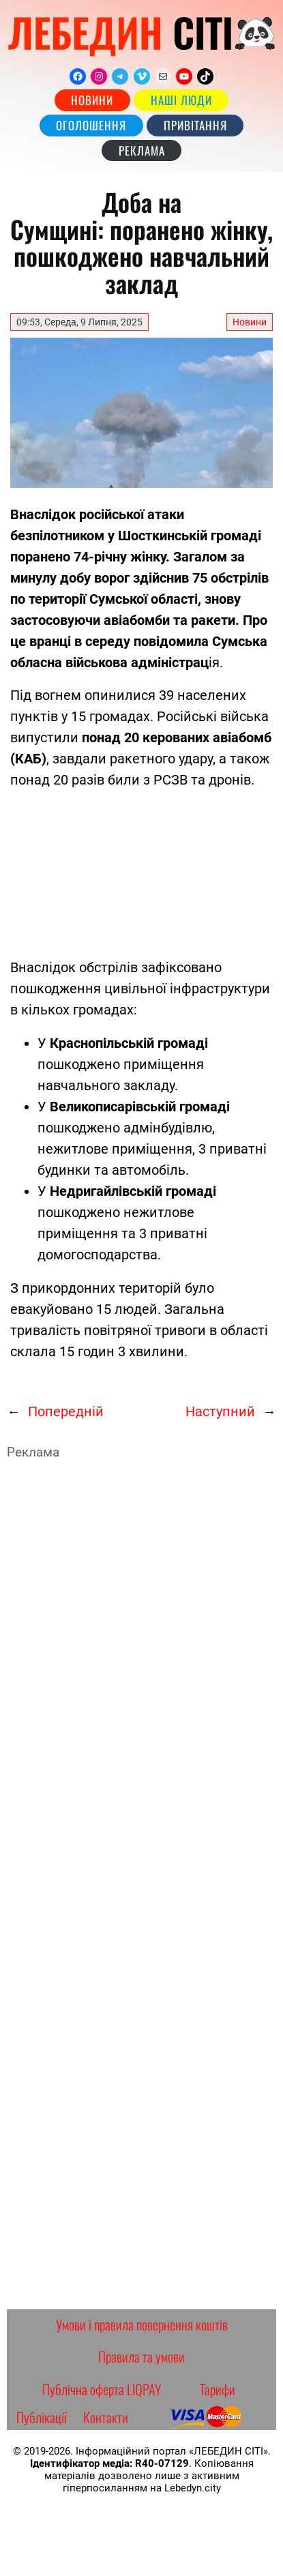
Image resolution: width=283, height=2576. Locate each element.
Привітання (195, 125)
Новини (92, 99)
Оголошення (91, 125)
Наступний (220, 1411)
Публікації (41, 2417)
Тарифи (217, 2389)
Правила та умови (141, 2356)
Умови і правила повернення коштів (142, 2324)
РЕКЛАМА (142, 150)
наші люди (181, 99)
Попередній (66, 1411)
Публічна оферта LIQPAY (101, 2389)
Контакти (105, 2417)
